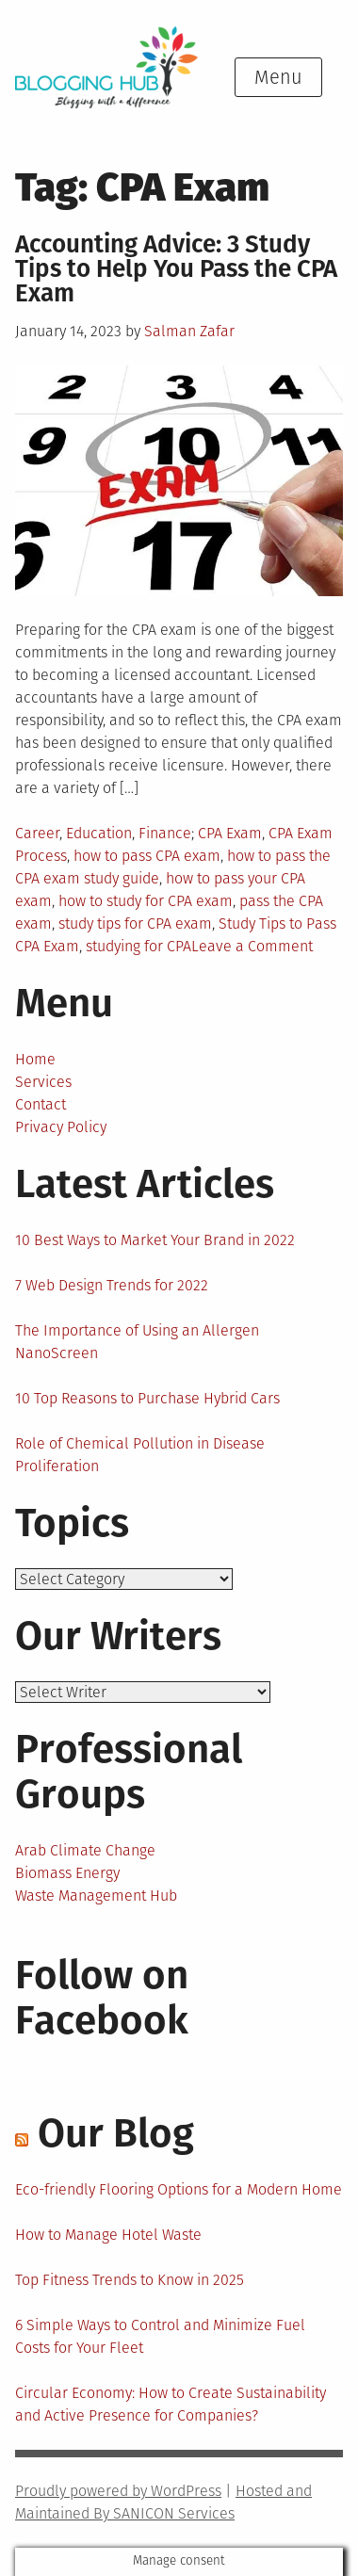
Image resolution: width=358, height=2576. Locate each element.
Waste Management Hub (96, 1895)
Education (99, 833)
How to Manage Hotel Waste (108, 2235)
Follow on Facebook (101, 1998)
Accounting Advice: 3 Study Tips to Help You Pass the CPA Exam (176, 269)
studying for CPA (138, 946)
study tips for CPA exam (135, 923)
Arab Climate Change (85, 1850)
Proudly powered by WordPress (118, 2491)
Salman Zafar (189, 331)
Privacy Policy (60, 1127)
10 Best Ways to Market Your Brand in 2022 (155, 1240)
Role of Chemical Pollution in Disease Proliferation (140, 1454)
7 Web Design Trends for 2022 (111, 1285)
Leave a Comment (252, 946)
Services (43, 1082)
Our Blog (116, 2133)
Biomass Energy (67, 1873)
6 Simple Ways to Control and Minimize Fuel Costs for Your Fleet (160, 2336)
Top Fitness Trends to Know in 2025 (129, 2280)
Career (37, 833)
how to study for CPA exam (145, 901)
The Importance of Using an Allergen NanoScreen (137, 1341)
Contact (40, 1104)
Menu (278, 77)
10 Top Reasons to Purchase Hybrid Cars (147, 1398)
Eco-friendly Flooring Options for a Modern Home (178, 2189)
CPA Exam (230, 833)
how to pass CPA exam (146, 856)
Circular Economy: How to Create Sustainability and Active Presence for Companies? (170, 2404)
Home (35, 1059)
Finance (164, 833)
